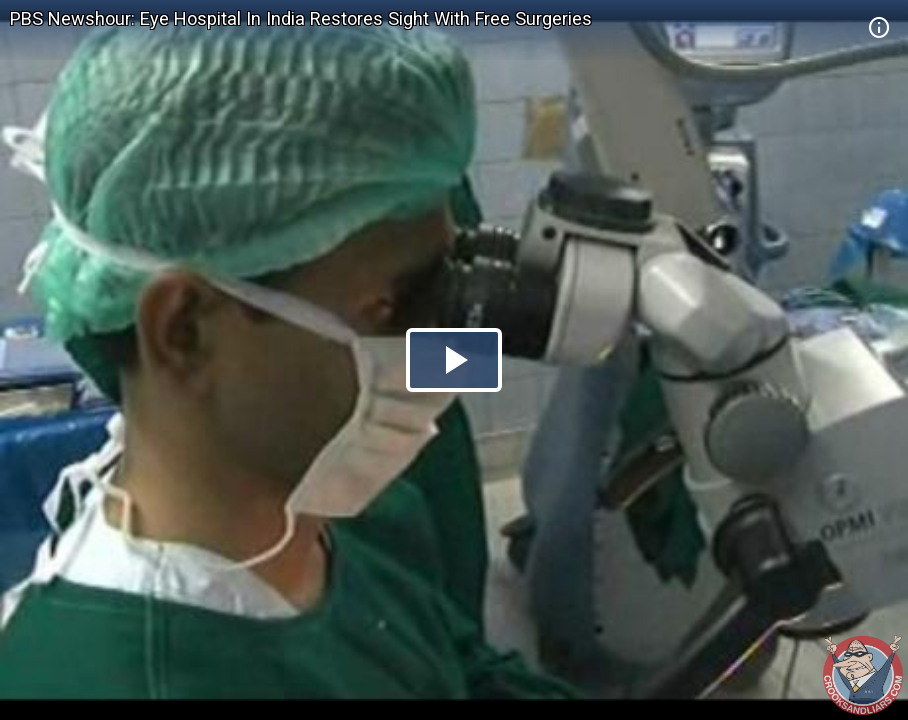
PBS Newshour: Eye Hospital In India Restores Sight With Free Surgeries (301, 18)
